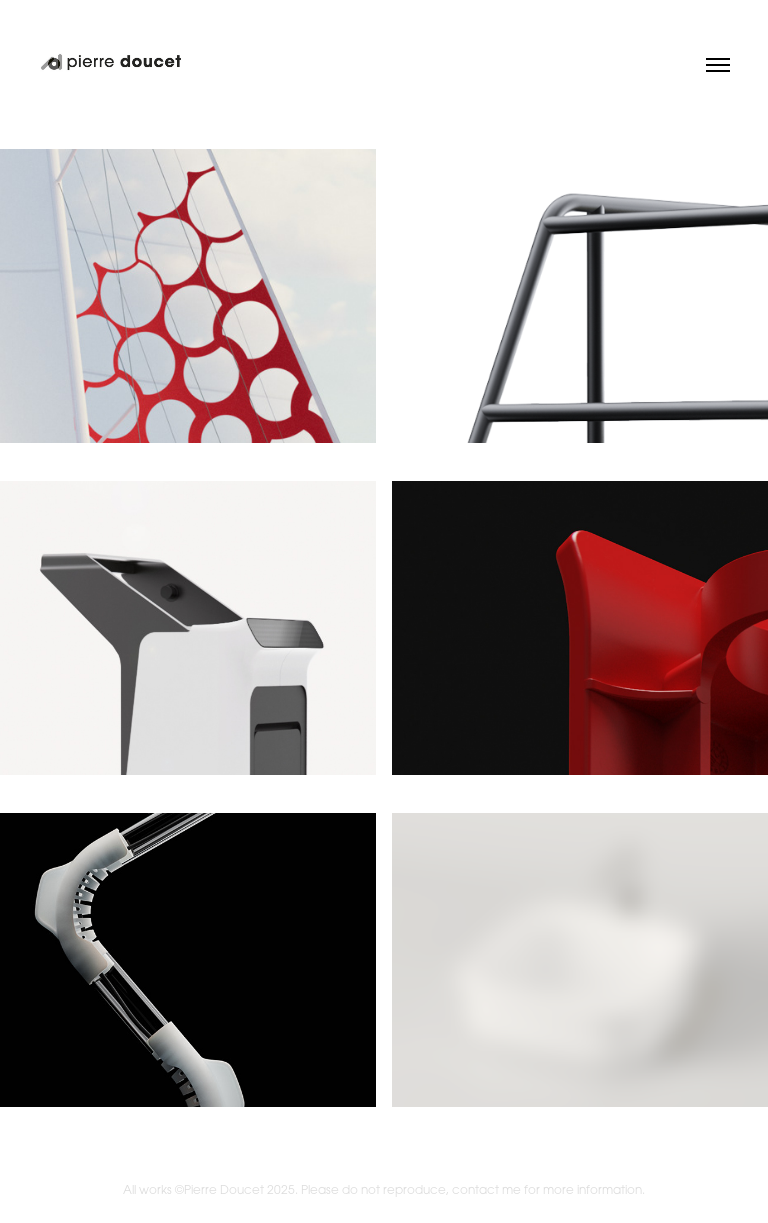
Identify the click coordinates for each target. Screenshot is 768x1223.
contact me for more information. (548, 1189)
